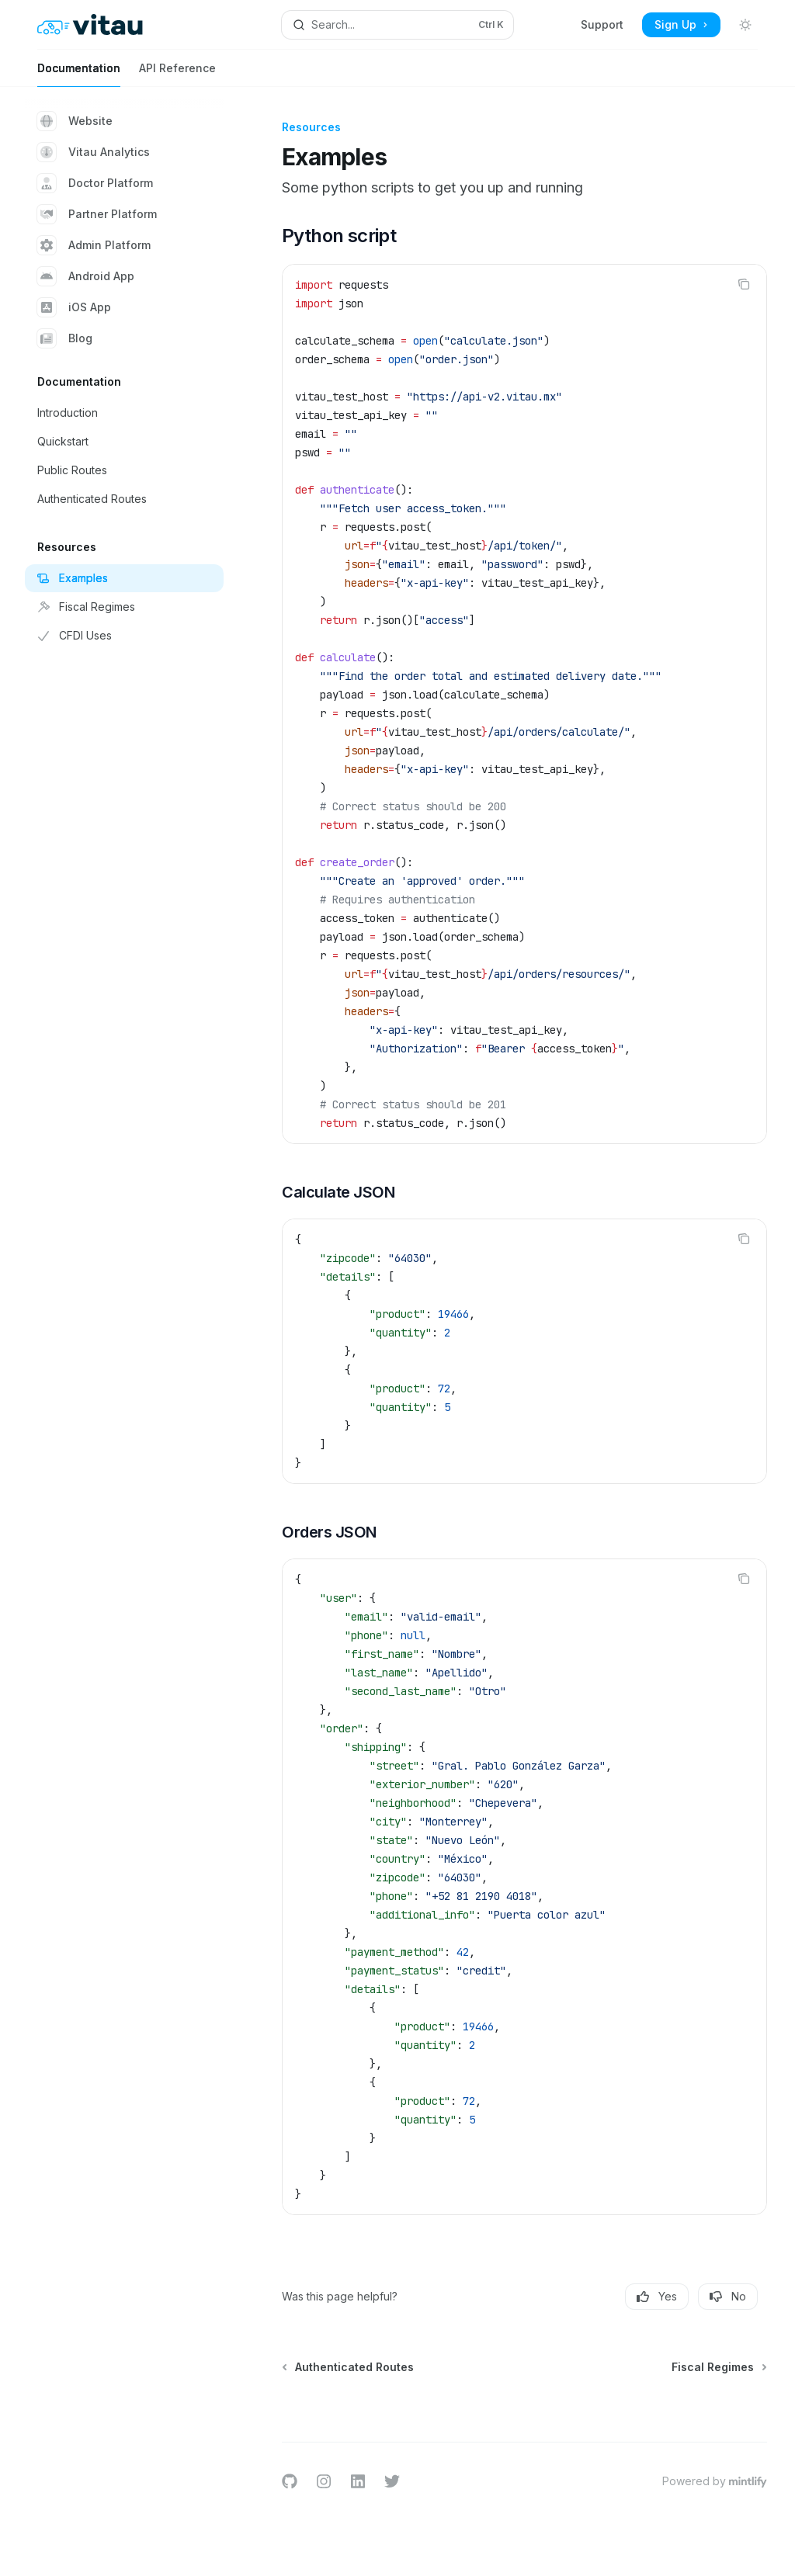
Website (75, 121)
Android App (85, 276)
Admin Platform (94, 245)
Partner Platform (97, 214)
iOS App (74, 307)
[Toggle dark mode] (745, 24)
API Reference (177, 74)
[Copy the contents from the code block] (744, 284)
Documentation (78, 74)
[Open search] (398, 25)
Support (602, 24)
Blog (64, 338)
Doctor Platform (95, 183)
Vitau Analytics (93, 152)
